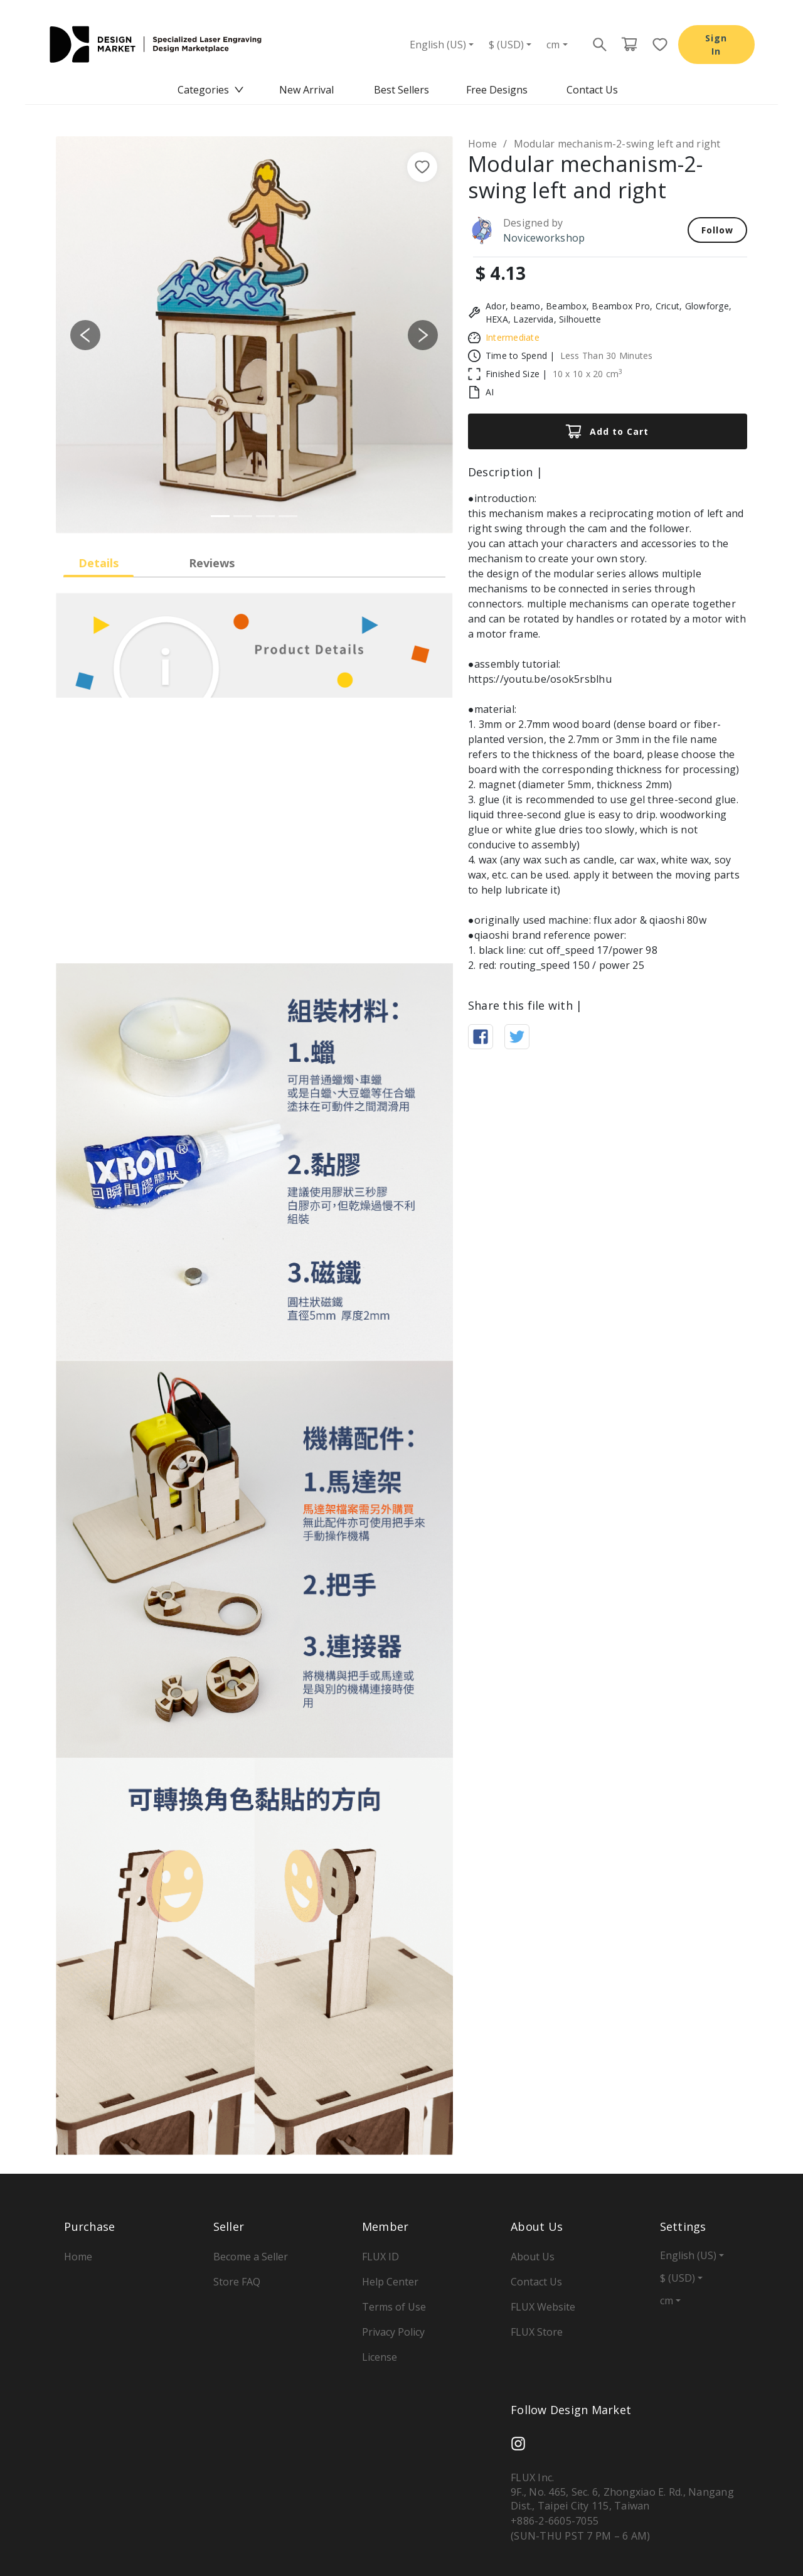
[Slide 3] (265, 516)
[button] (85, 334)
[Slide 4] (288, 516)
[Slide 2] (242, 516)
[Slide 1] (220, 516)
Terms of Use (394, 2307)
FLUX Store (537, 2332)
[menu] (401, 90)
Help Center (390, 2282)
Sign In (716, 44)
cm (553, 44)
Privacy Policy (393, 2332)
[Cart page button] (629, 44)
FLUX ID (380, 2256)
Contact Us (592, 90)
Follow (717, 230)
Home (482, 144)
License (379, 2357)
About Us (533, 2256)
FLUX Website (543, 2307)
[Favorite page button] (656, 44)
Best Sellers (401, 90)
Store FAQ (236, 2282)
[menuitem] (210, 90)
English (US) (438, 44)
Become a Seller (250, 2256)
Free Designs (497, 90)
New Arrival (306, 90)
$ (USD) (506, 44)
